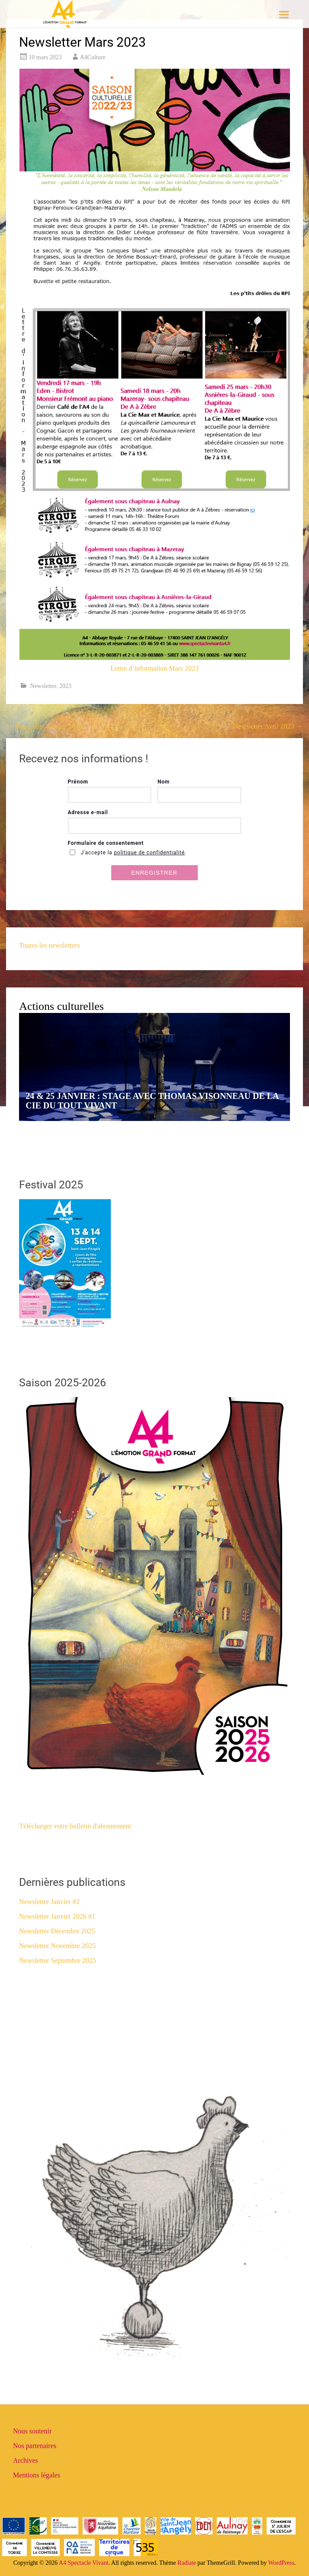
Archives (25, 2460)
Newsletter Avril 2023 (268, 726)
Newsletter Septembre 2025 (57, 1960)
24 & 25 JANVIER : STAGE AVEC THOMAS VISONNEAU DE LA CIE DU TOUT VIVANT (152, 1100)
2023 (65, 686)
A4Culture (93, 57)
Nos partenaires (34, 2445)
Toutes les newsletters (49, 945)
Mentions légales (36, 2475)
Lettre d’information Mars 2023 (154, 668)
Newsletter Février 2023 (44, 726)
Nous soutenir (32, 2431)
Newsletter (43, 686)
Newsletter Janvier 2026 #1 (57, 1916)
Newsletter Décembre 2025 (57, 1931)
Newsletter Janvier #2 (49, 1901)
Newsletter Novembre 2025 (57, 1945)
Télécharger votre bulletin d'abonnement (75, 1826)
